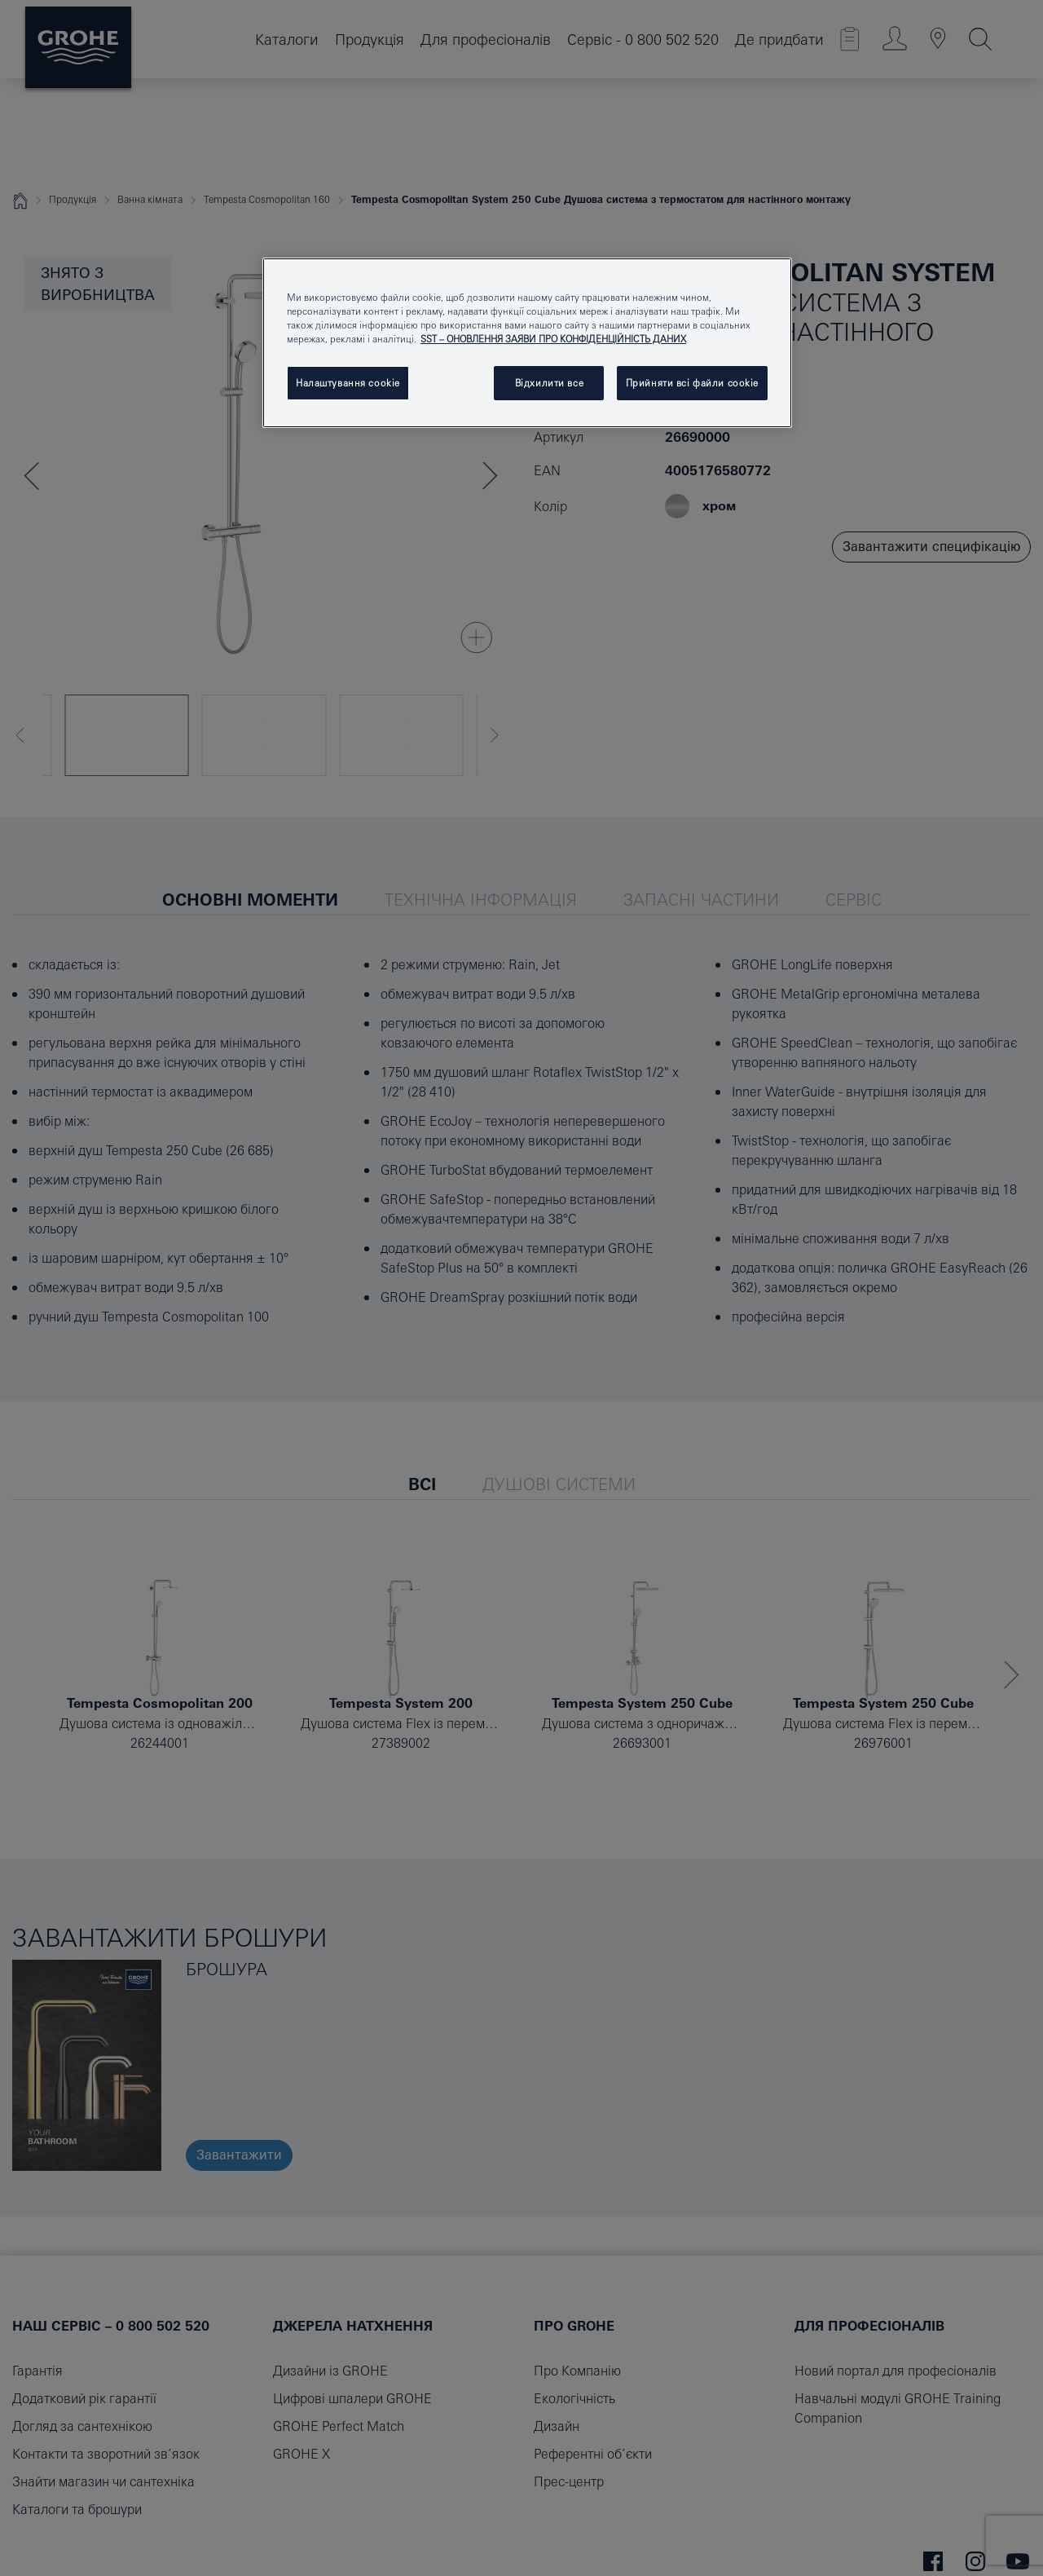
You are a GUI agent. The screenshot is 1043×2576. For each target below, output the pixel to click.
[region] (527, 343)
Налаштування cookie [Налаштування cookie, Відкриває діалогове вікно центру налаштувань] (348, 382)
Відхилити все (549, 382)
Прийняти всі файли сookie (692, 382)
